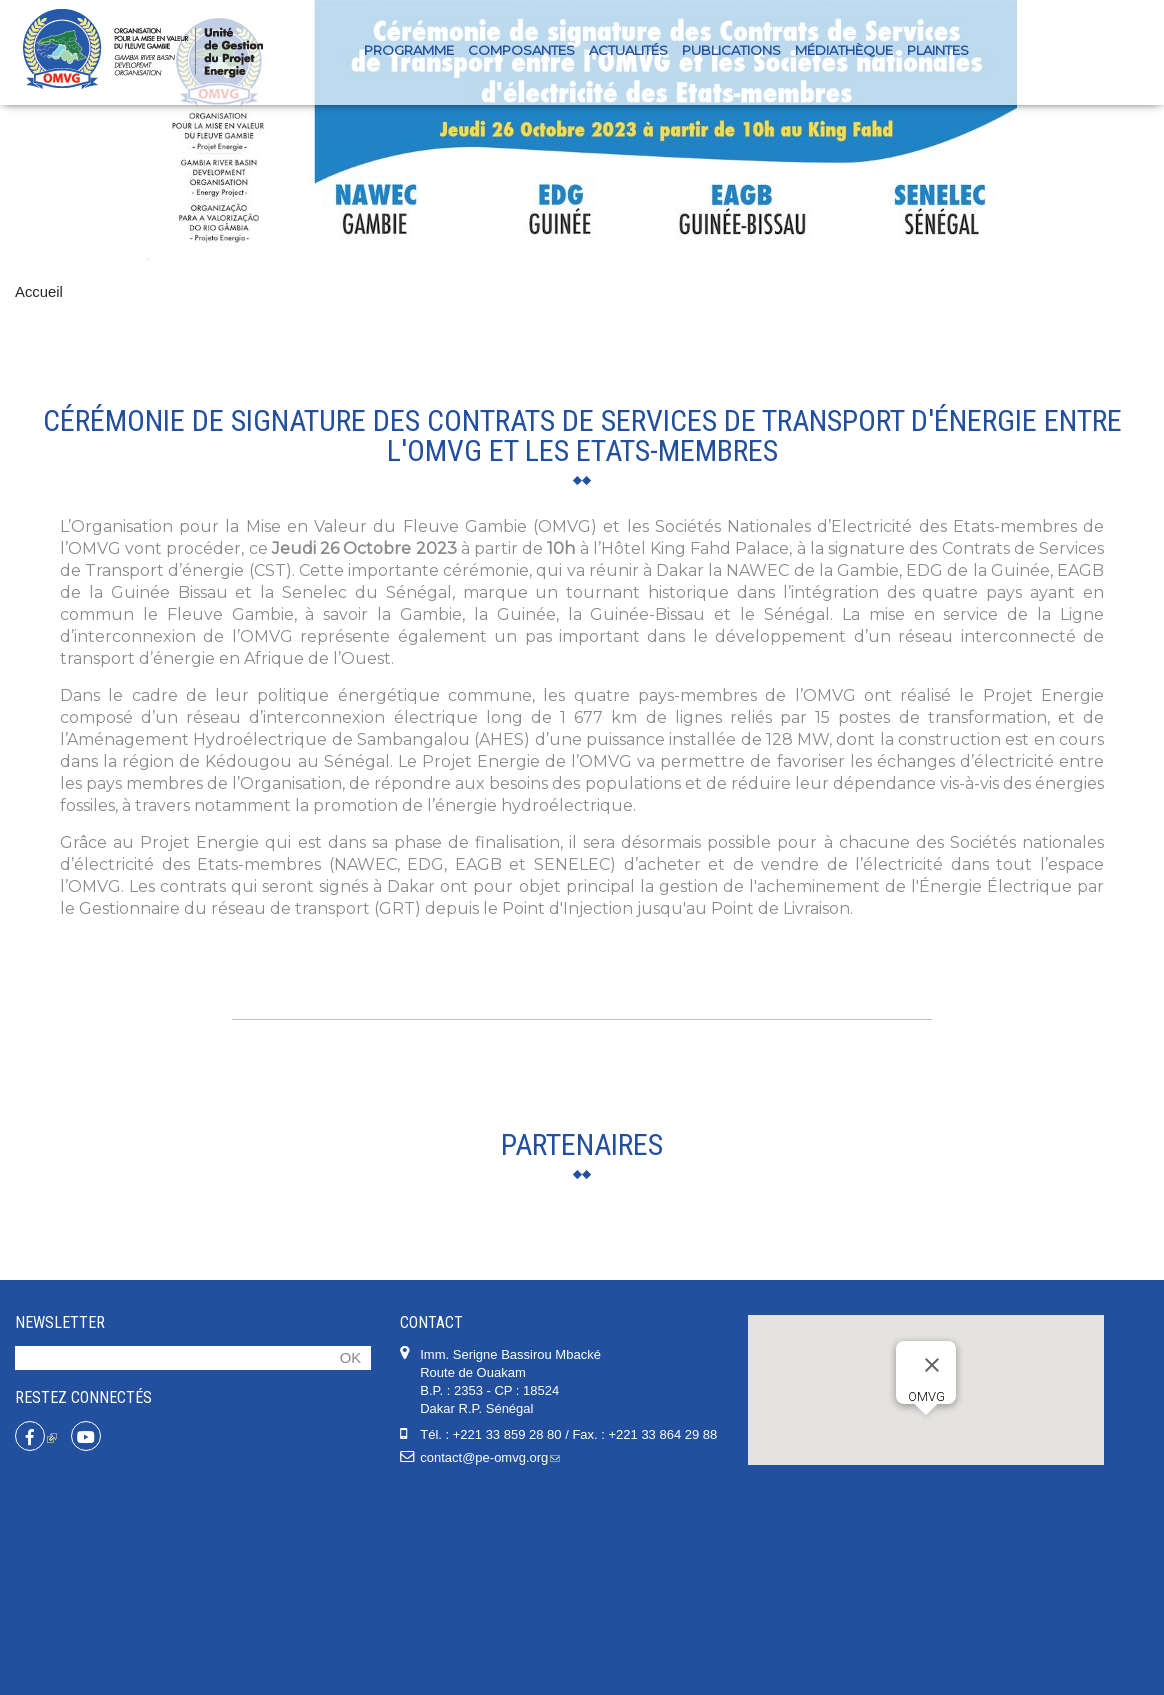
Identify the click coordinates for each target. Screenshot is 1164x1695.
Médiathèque (844, 50)
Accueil (39, 292)
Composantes (521, 50)
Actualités (628, 50)
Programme (409, 50)
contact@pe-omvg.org (490, 1657)
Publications (731, 50)
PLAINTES (938, 50)
